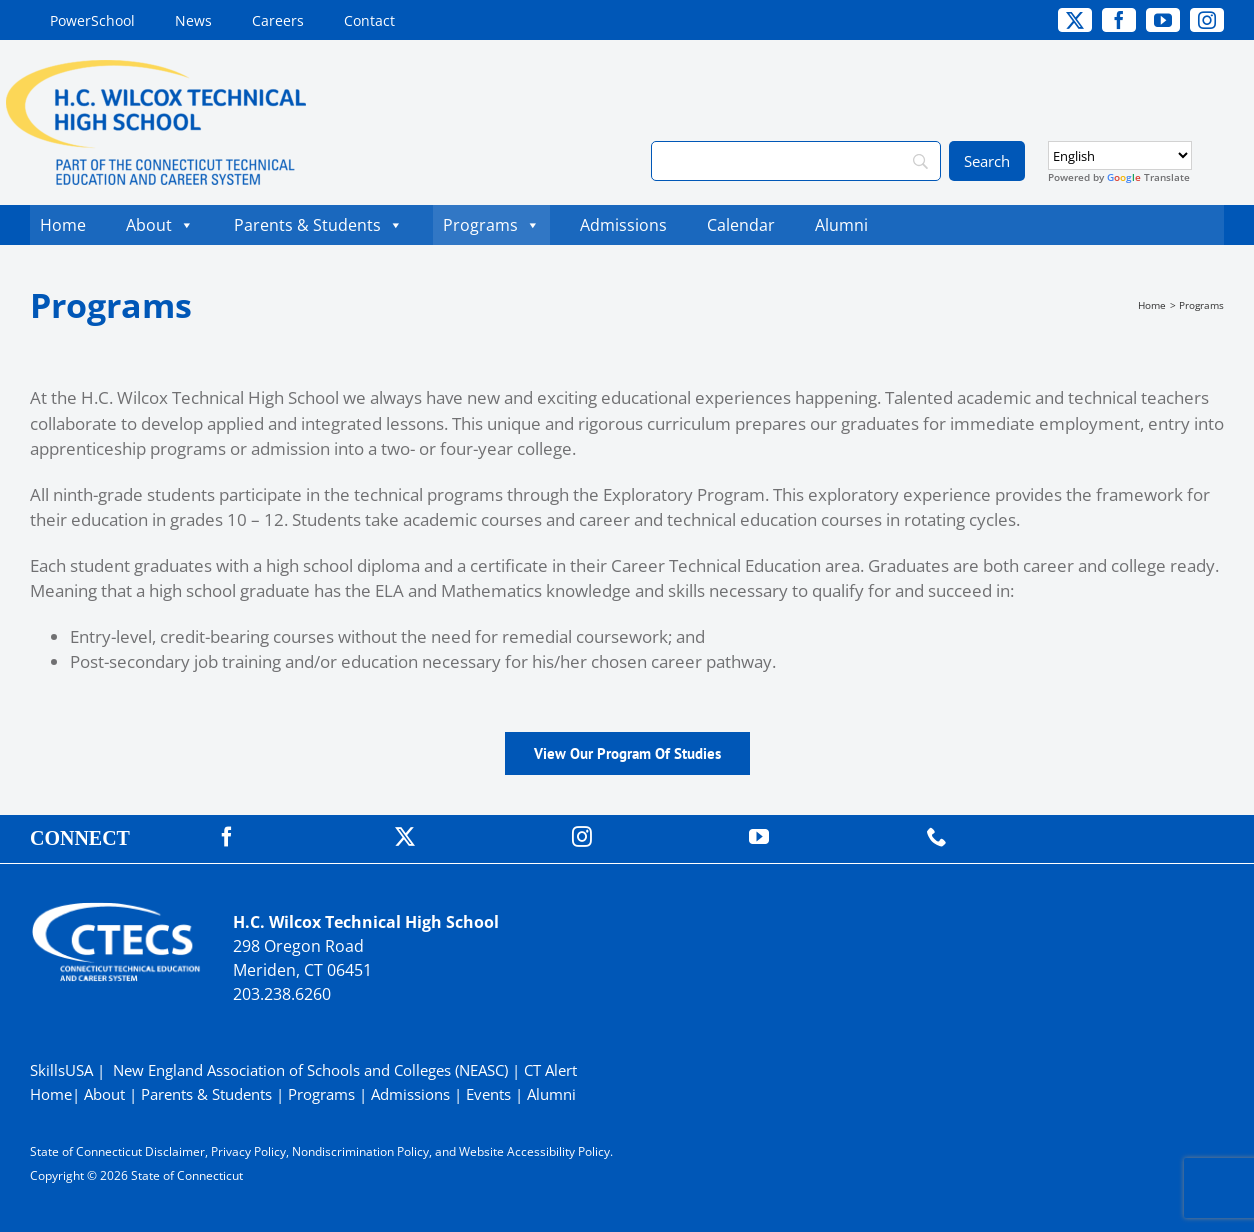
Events (488, 1094)
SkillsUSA (63, 1070)
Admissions (623, 225)
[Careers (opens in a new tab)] (278, 20)
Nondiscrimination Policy (360, 1151)
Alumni (841, 225)
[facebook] (1119, 20)
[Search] (796, 161)
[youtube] (1163, 20)
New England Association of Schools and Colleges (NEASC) (310, 1070)
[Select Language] (1120, 155)
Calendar (746, 225)
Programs (491, 225)
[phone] (937, 837)
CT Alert (550, 1070)
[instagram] (1207, 20)
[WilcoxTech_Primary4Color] (156, 68)
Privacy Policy (248, 1151)
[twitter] (1075, 20)
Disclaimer (175, 1151)
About (160, 225)
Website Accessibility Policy (534, 1151)
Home (63, 225)
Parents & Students (318, 225)
